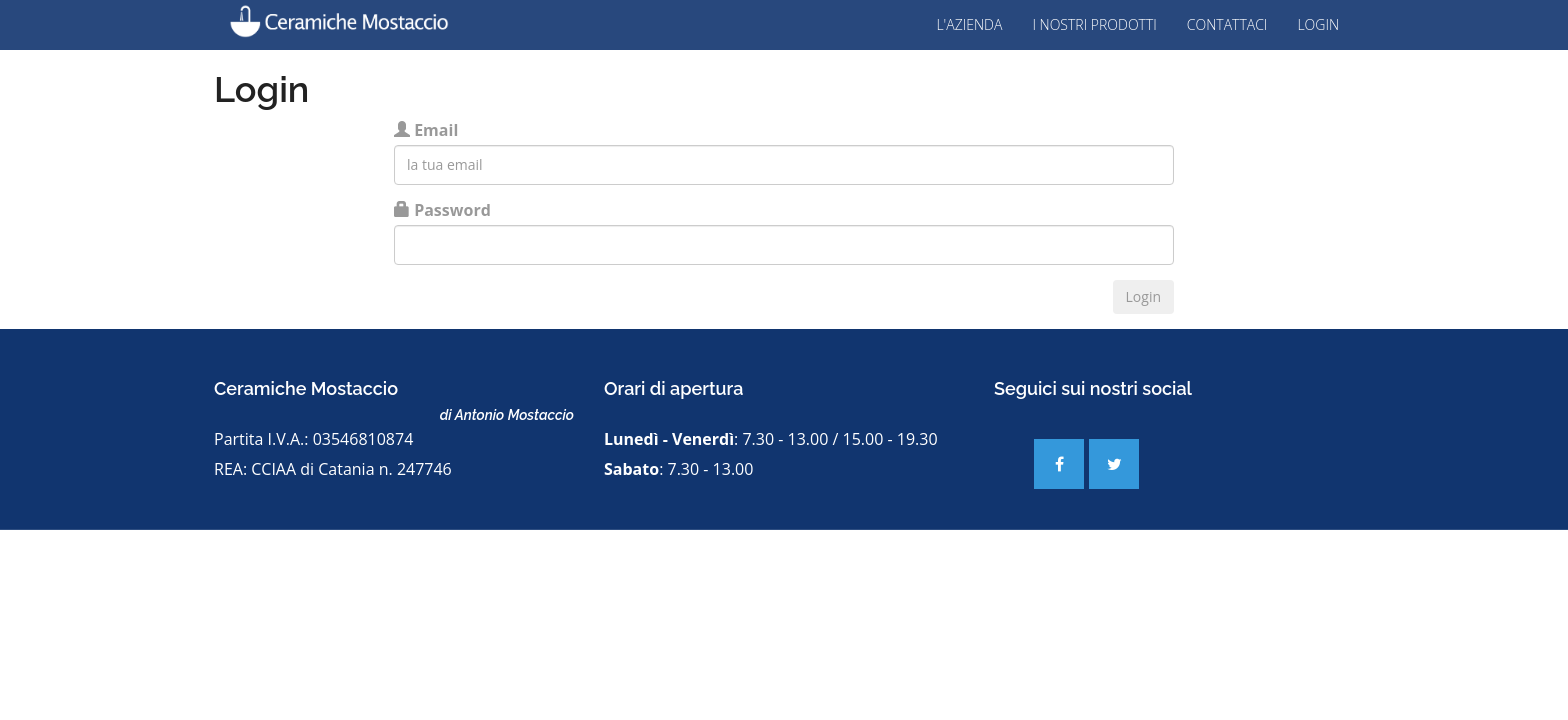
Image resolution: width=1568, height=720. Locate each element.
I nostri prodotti (1094, 24)
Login (1318, 24)
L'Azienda (969, 24)
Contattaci (1227, 24)
